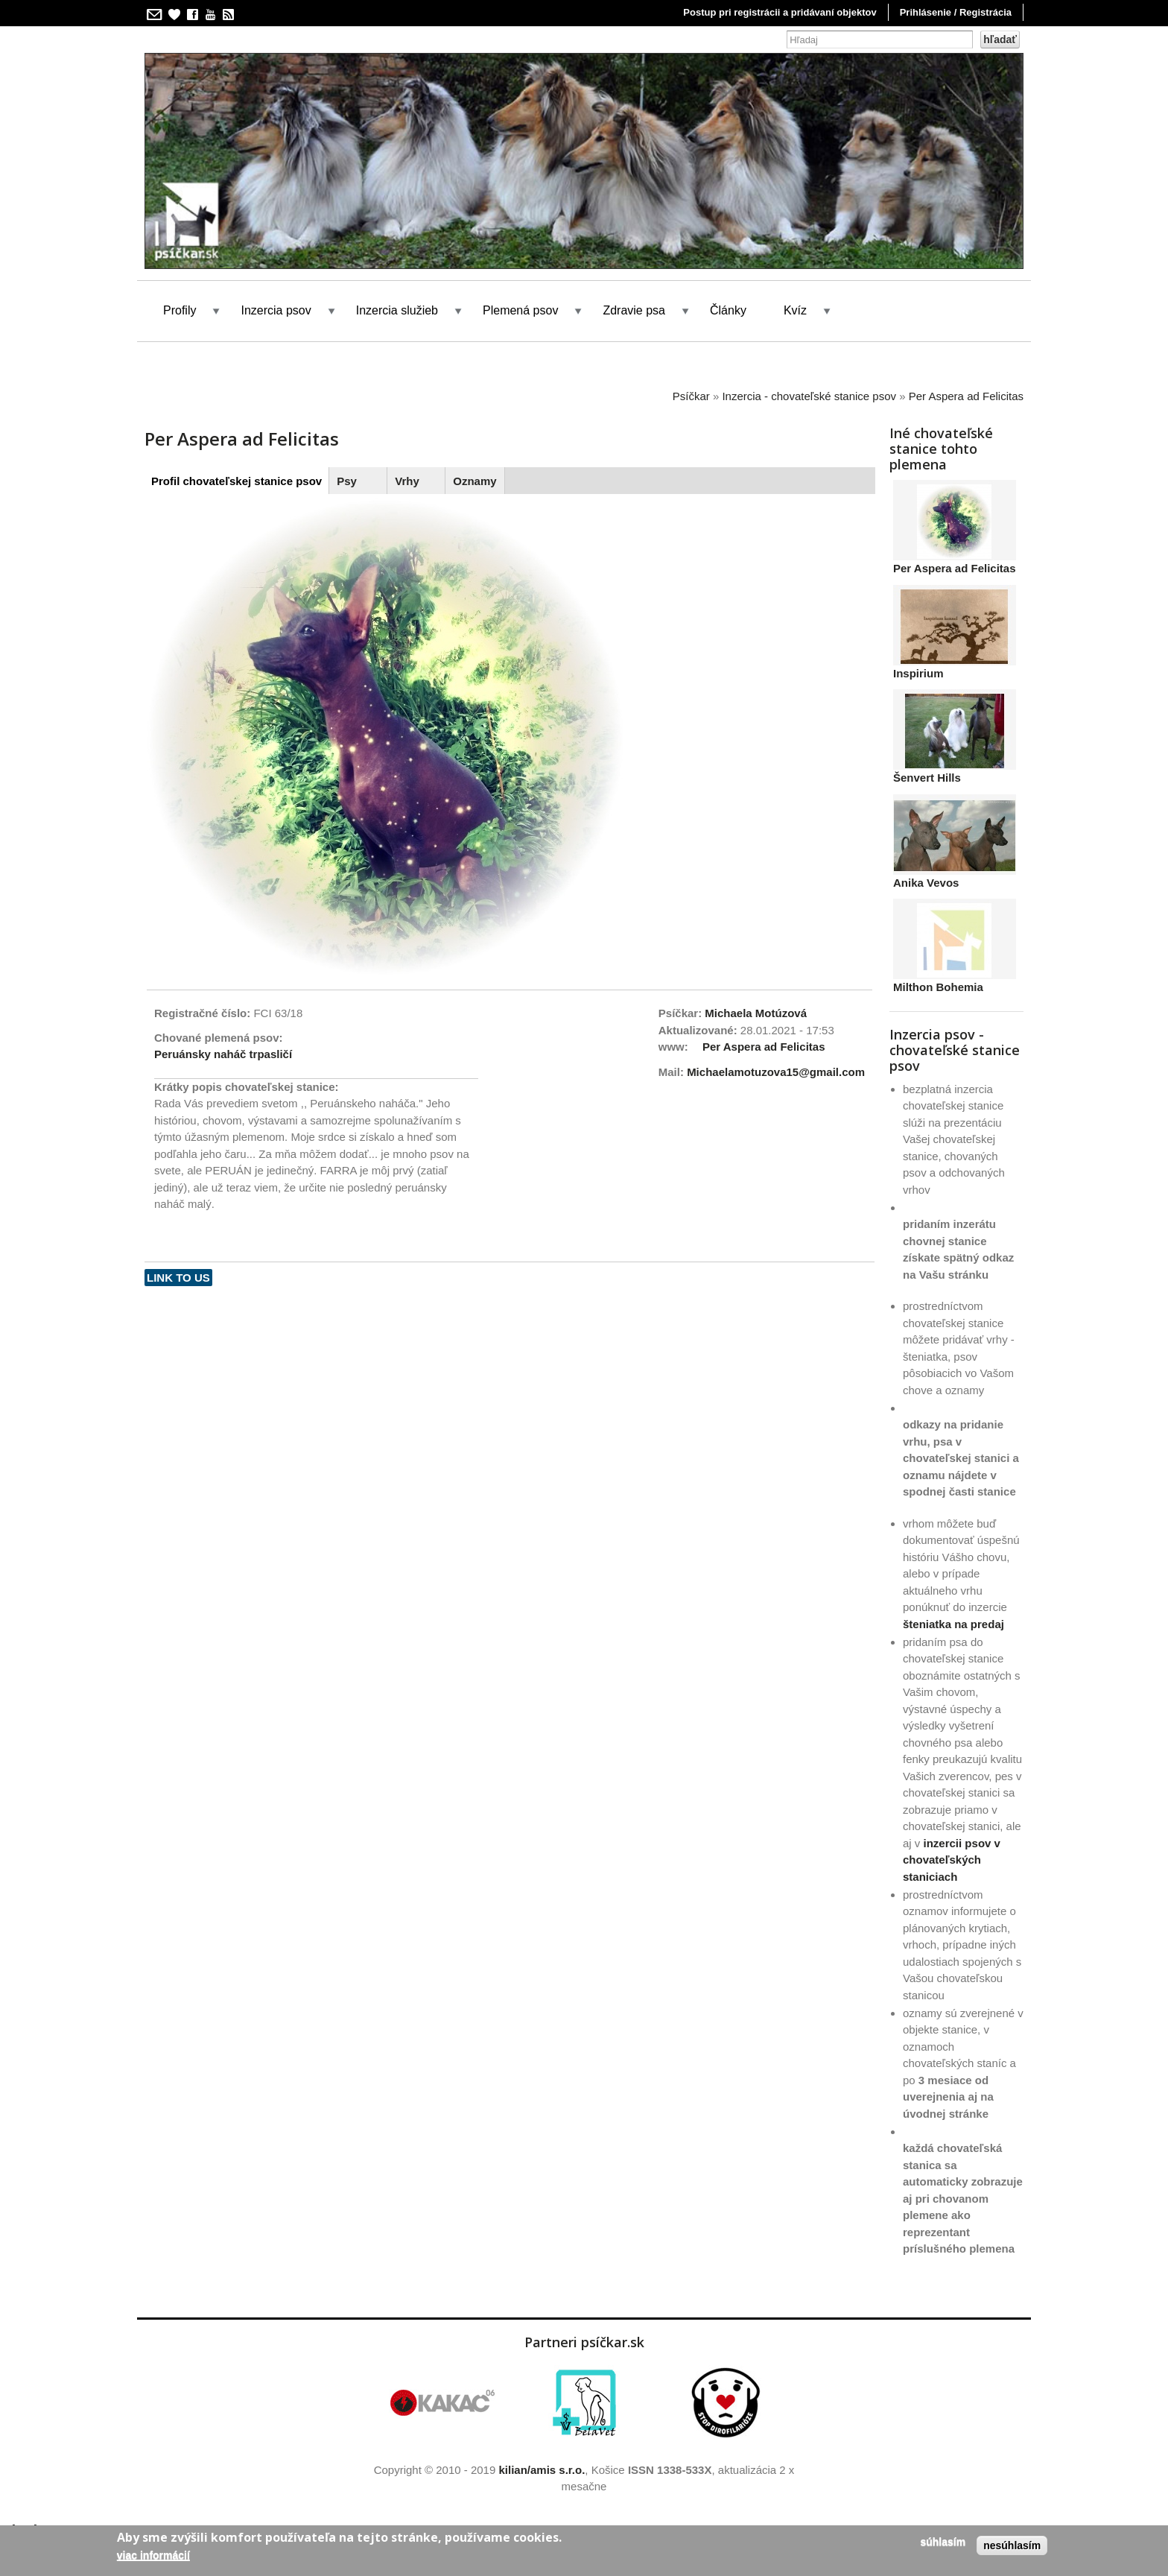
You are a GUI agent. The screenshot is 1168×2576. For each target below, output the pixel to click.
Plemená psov (520, 310)
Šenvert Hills (927, 777)
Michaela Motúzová (756, 1013)
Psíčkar (691, 396)
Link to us (178, 1277)
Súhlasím (942, 2542)
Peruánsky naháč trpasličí (223, 1054)
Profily (179, 310)
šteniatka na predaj (953, 1624)
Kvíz (795, 310)
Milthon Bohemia (938, 987)
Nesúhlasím (1012, 2545)
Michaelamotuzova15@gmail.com (776, 1072)
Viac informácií (153, 2555)
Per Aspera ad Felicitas (966, 396)
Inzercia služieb (397, 310)
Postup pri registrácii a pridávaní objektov (779, 12)
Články (728, 310)
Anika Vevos (926, 882)
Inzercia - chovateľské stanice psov (809, 396)
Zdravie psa (634, 310)
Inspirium (918, 673)
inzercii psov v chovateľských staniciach (951, 1860)
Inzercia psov (276, 310)
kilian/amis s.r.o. (541, 2469)
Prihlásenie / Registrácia (956, 12)
